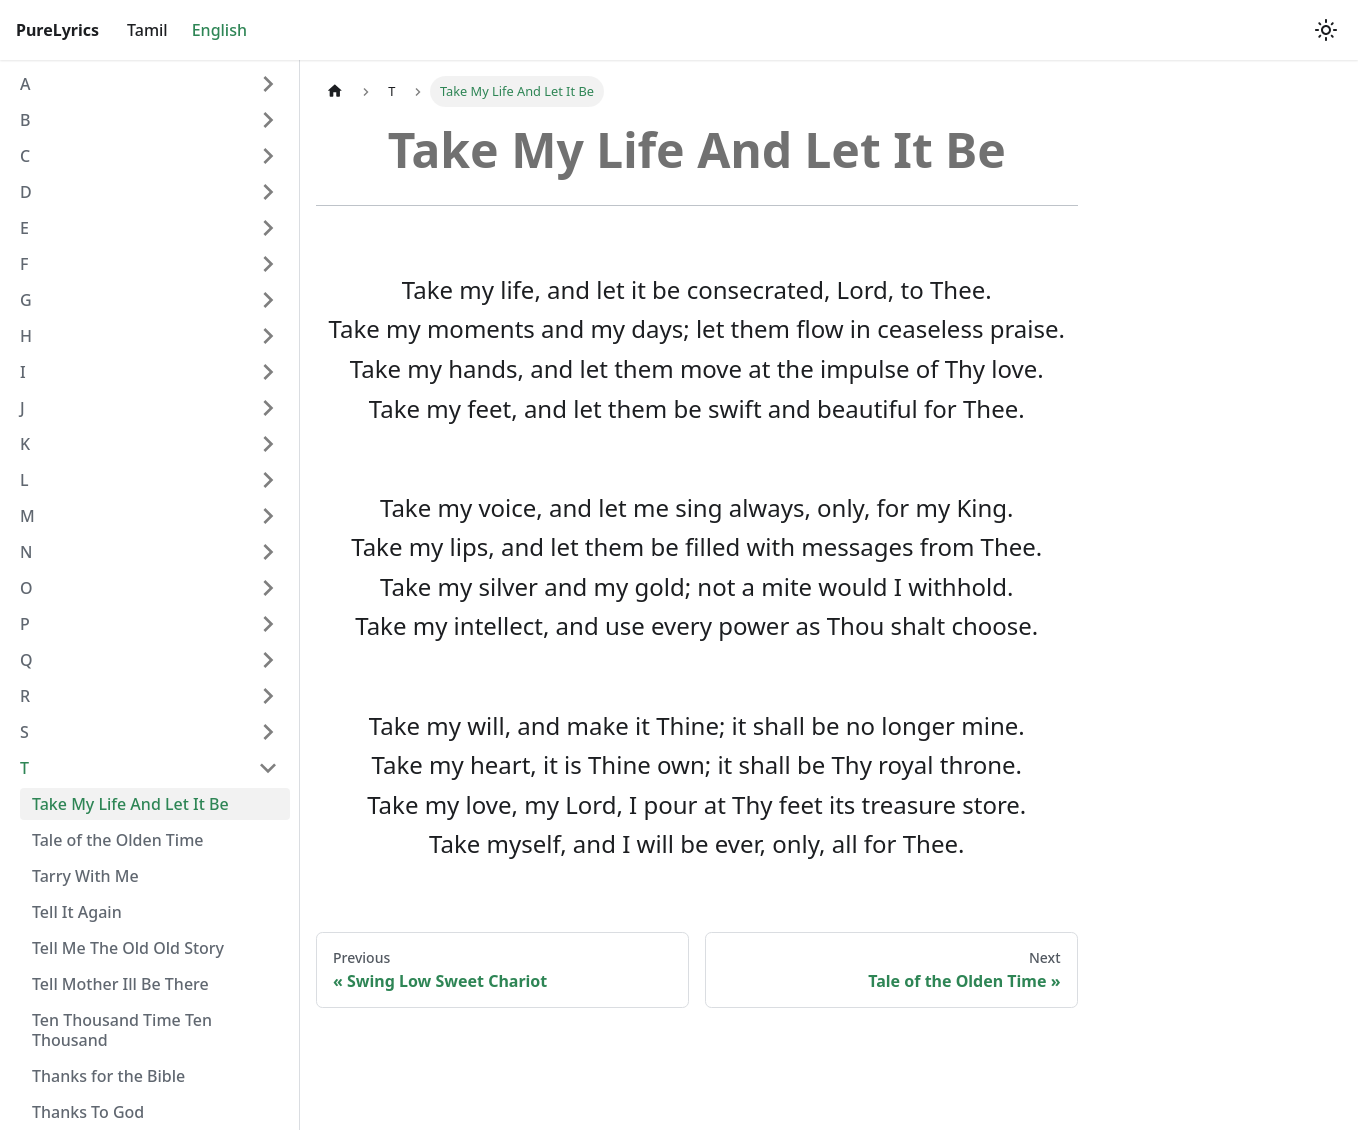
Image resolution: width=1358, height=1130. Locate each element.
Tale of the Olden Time (118, 840)
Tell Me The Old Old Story (128, 948)
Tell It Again (77, 912)
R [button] (25, 696)
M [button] (27, 516)
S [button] (24, 732)
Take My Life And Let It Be (130, 804)
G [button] (26, 300)
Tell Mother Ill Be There (120, 984)
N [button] (26, 552)
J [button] (22, 408)
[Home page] (335, 91)
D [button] (26, 192)
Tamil (147, 30)
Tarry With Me (85, 876)
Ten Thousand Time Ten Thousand (122, 1030)
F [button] (24, 264)
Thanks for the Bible (108, 1076)
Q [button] (26, 660)
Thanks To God (88, 1112)
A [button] (25, 84)
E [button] (24, 228)
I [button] (23, 372)
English (219, 30)
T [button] (24, 768)
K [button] (25, 444)
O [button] (26, 588)
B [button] (25, 120)
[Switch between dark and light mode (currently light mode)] (1326, 30)
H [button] (26, 336)
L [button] (24, 480)
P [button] (25, 624)
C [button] (25, 156)
